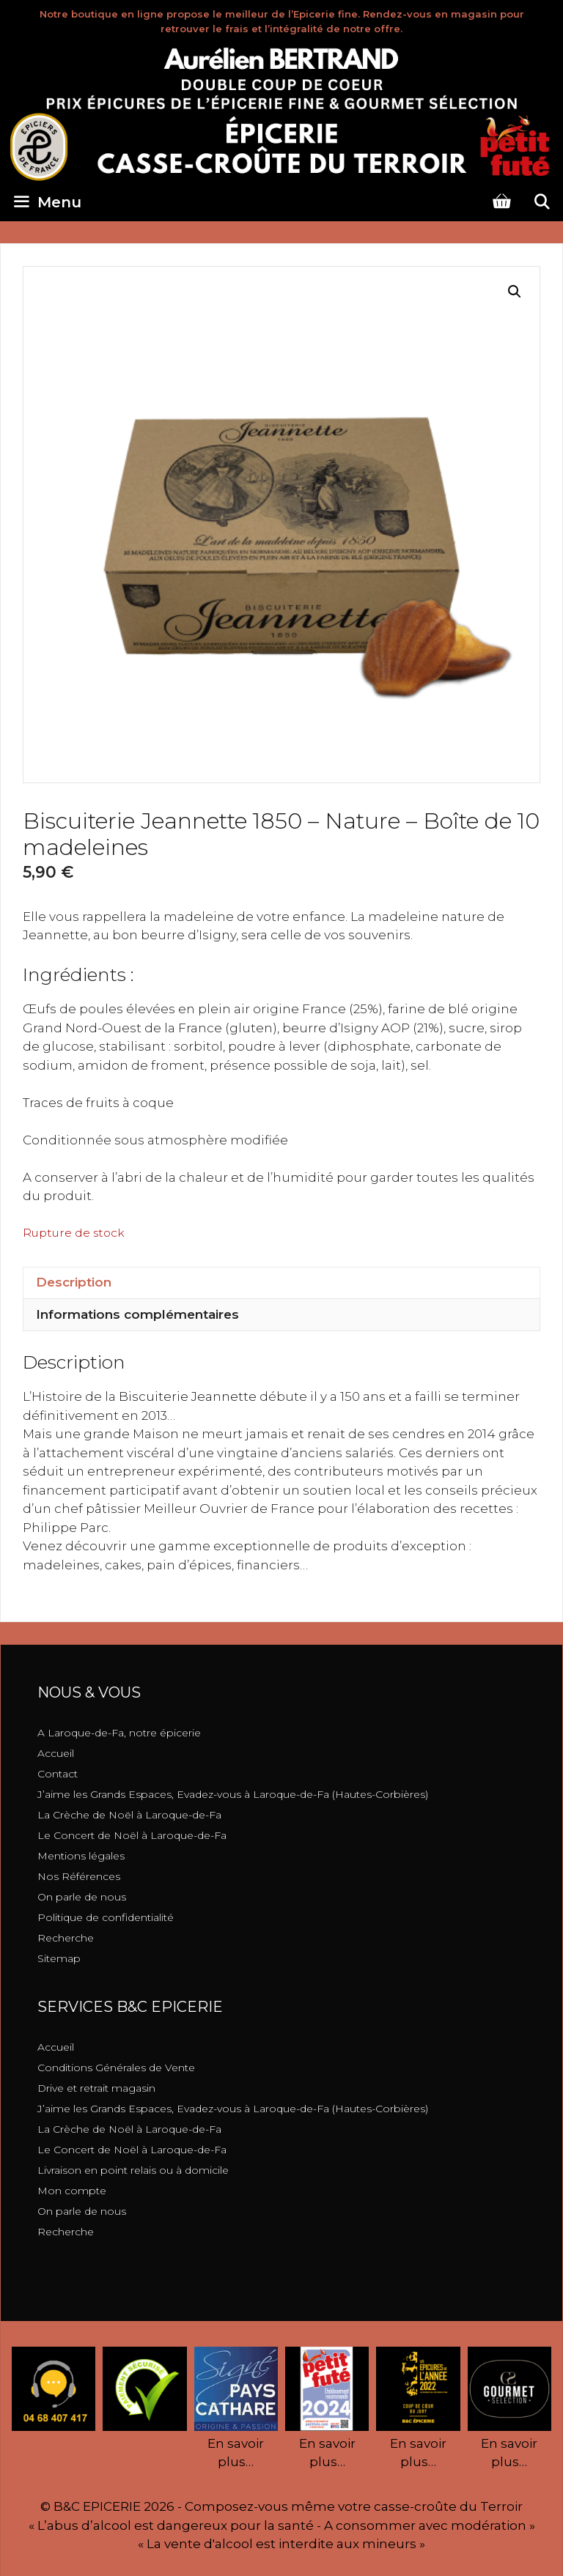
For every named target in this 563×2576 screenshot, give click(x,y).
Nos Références (78, 1876)
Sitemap (59, 1958)
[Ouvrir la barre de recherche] (541, 202)
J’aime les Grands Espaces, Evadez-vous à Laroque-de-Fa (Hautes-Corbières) (232, 1794)
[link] (188, 1396)
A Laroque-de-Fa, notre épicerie (119, 1732)
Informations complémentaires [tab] (137, 1314)
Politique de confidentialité (105, 1917)
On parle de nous (81, 1896)
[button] (514, 291)
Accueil (55, 1753)
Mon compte (71, 2190)
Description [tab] (73, 1282)
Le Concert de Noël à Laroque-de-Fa (132, 1835)
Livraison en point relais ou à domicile (133, 2170)
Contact (57, 1773)
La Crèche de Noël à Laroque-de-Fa (129, 1814)
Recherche (65, 1937)
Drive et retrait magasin (96, 2088)
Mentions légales (81, 1855)
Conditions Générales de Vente (116, 2067)
